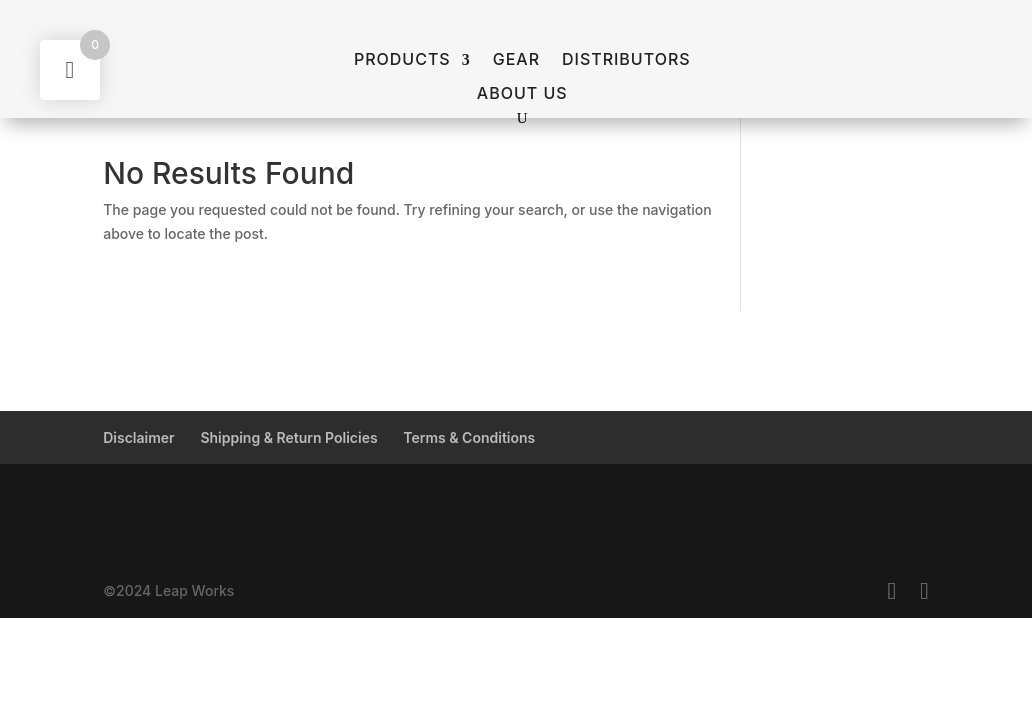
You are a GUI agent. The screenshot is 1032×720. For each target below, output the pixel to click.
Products (402, 60)
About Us (522, 94)
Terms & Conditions (469, 437)
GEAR (516, 60)
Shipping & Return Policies (288, 437)
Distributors (626, 60)
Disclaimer (138, 437)
